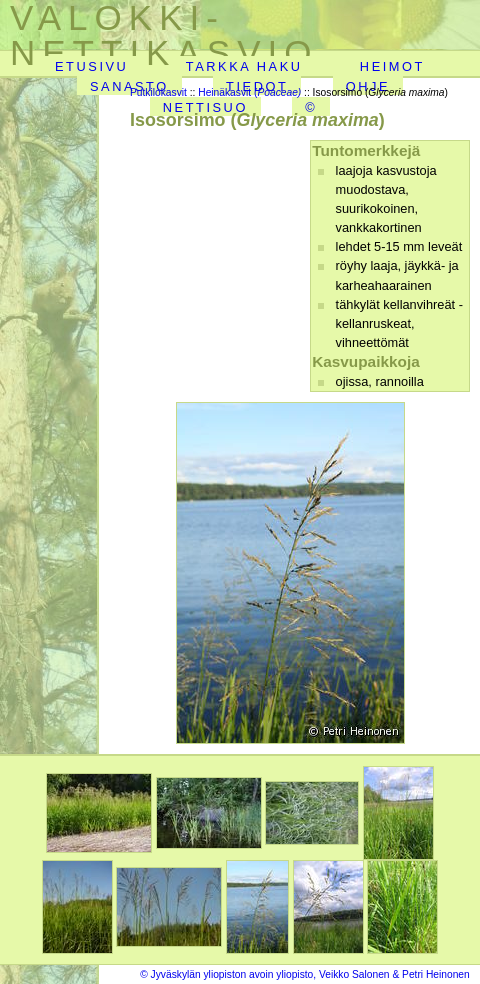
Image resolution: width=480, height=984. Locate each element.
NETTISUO (205, 107)
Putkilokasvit (158, 92)
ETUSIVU (91, 66)
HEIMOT (392, 66)
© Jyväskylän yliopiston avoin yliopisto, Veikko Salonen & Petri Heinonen (305, 974)
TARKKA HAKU (244, 66)
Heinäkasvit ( (249, 92)
